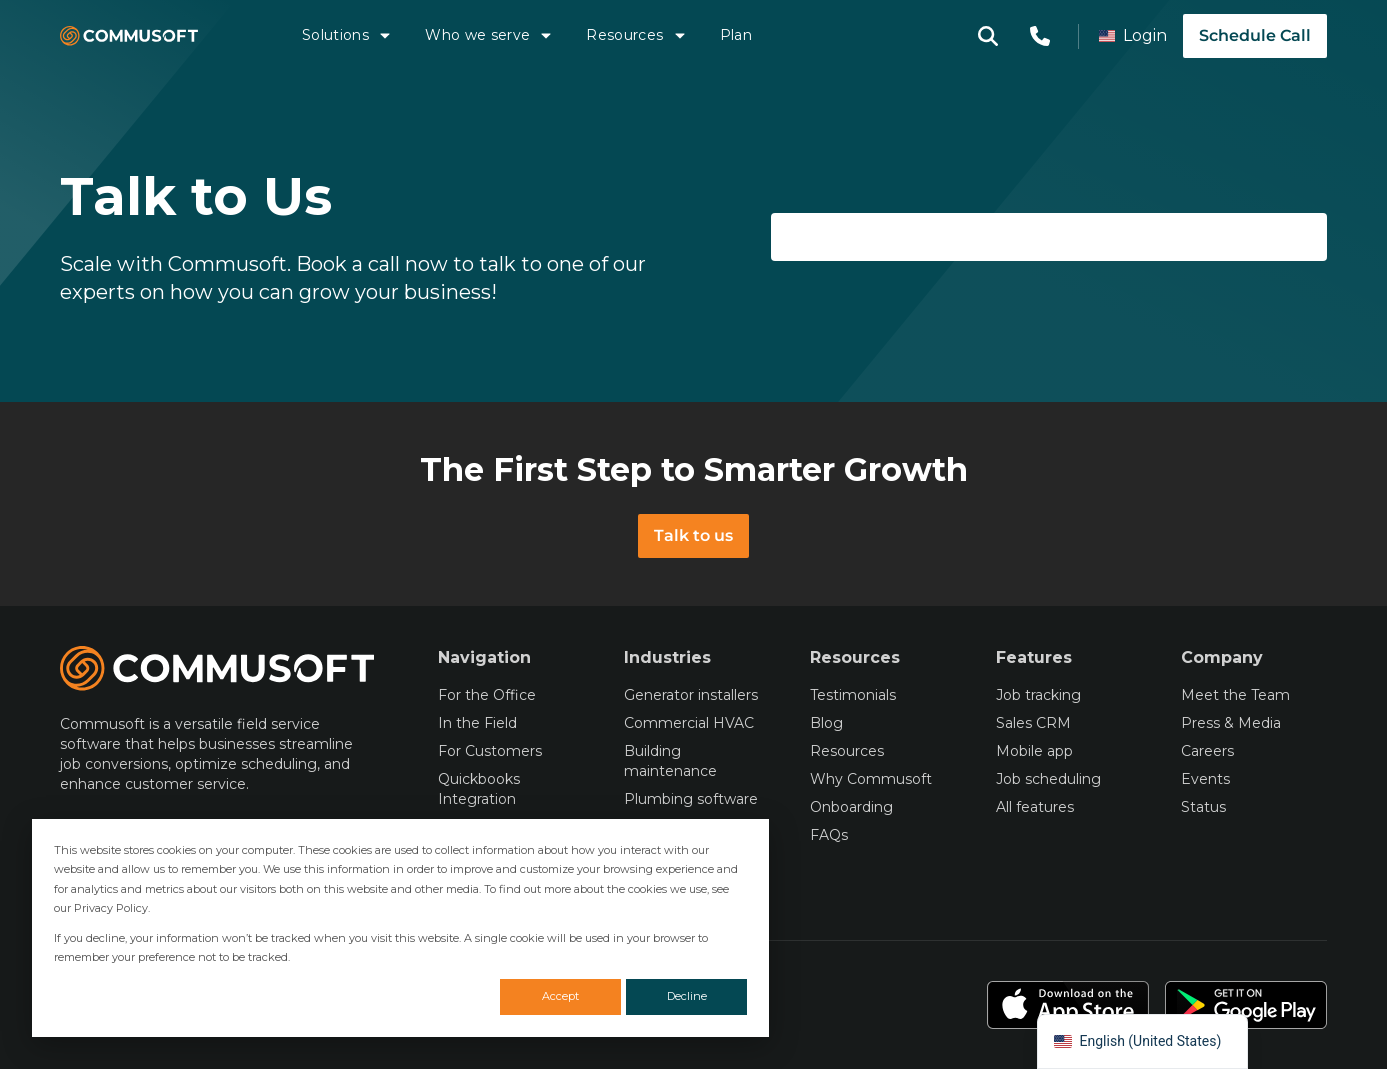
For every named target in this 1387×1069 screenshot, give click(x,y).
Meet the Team (1235, 695)
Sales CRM (1033, 723)
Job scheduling (1048, 779)
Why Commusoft (871, 779)
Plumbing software (691, 799)
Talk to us (693, 535)
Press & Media (1231, 723)
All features (1035, 807)
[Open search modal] (988, 36)
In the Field (477, 723)
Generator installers (691, 695)
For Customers (490, 751)
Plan (736, 35)
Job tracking (1038, 695)
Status (1203, 807)
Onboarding (851, 807)
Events (1205, 779)
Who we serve (489, 35)
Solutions (347, 35)
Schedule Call (1255, 35)
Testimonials (853, 695)
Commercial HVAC (689, 723)
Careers (1207, 751)
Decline (687, 996)
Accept (560, 996)
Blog (826, 723)
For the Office (487, 695)
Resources (636, 35)
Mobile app (1034, 751)
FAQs (829, 835)
